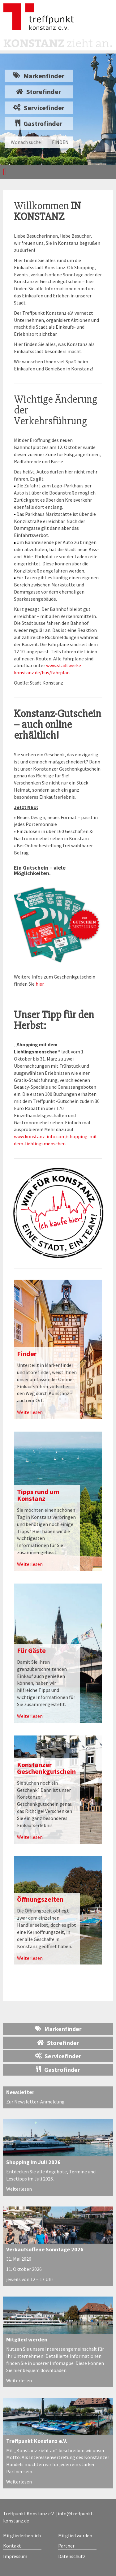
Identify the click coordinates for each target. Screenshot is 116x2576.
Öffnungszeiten (40, 1899)
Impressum (15, 2556)
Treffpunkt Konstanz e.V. (36, 2440)
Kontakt (12, 2546)
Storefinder (38, 91)
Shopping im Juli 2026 (33, 2162)
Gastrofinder (38, 123)
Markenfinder (38, 75)
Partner (66, 2546)
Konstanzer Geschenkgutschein (46, 1768)
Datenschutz (71, 2556)
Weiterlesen (30, 1412)
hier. (40, 984)
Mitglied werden (26, 2339)
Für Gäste (31, 1650)
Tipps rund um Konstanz (38, 1495)
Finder (27, 1353)
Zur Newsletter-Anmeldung (35, 2101)
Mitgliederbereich (22, 2535)
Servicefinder (38, 107)
